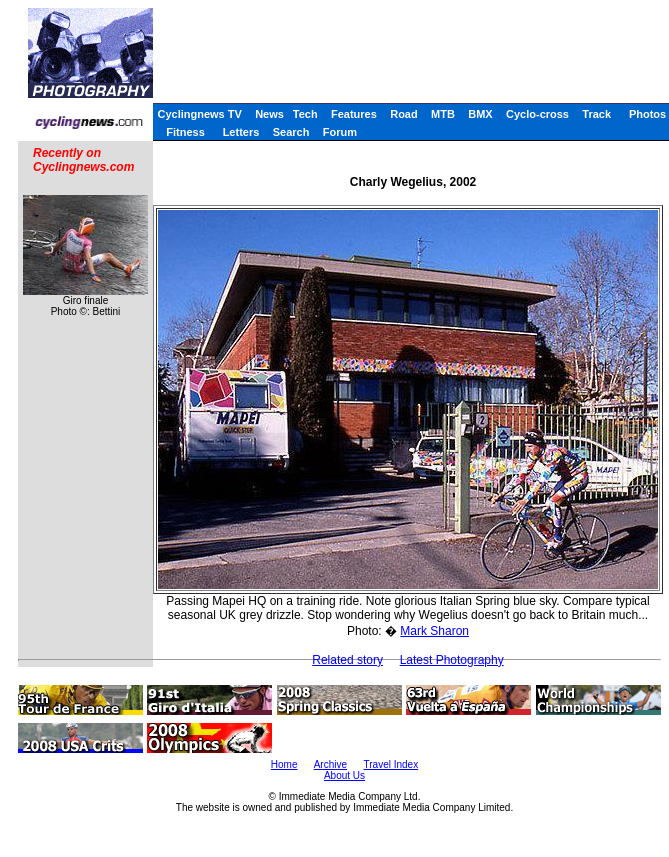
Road (404, 114)
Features (354, 114)
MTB (443, 114)
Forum (340, 132)
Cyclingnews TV (199, 114)
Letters (241, 132)
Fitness (185, 132)
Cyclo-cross (537, 114)
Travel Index (391, 764)
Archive (330, 764)
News (269, 114)
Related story (347, 660)
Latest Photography (452, 660)
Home (284, 764)
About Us (344, 775)
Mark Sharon (434, 631)
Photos (647, 114)
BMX (480, 114)
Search (291, 132)
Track (596, 114)
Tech (305, 114)
